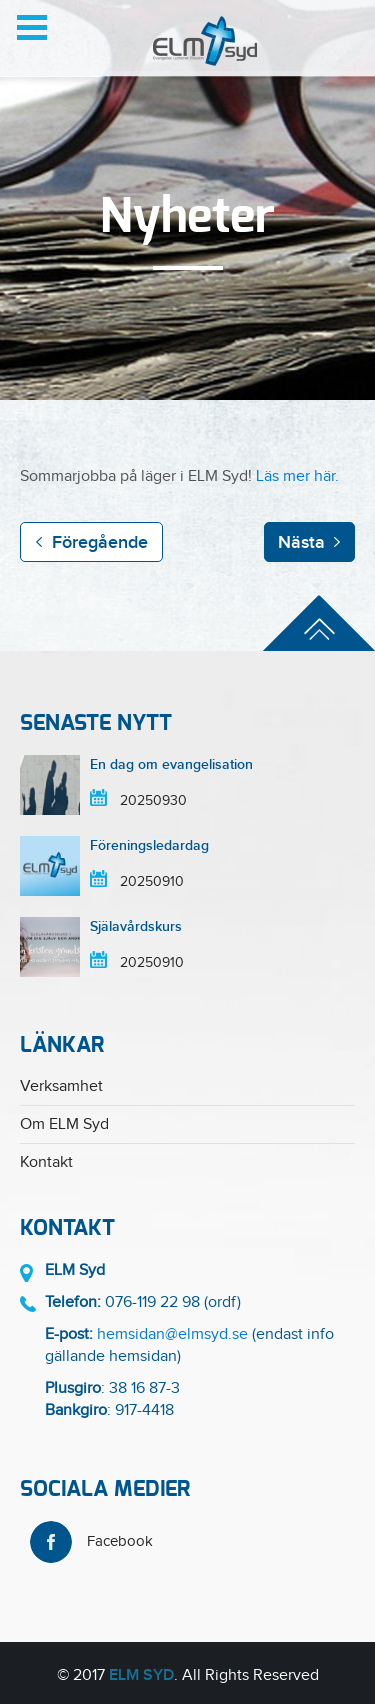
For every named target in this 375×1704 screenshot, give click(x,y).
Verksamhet (61, 1087)
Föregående (100, 542)
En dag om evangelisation (171, 764)
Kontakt (46, 1163)
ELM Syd (141, 1675)
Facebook (91, 1541)
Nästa (301, 542)
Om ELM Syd (64, 1125)
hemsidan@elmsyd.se (172, 1334)
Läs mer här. (297, 476)
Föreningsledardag (149, 845)
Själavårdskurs (136, 926)
